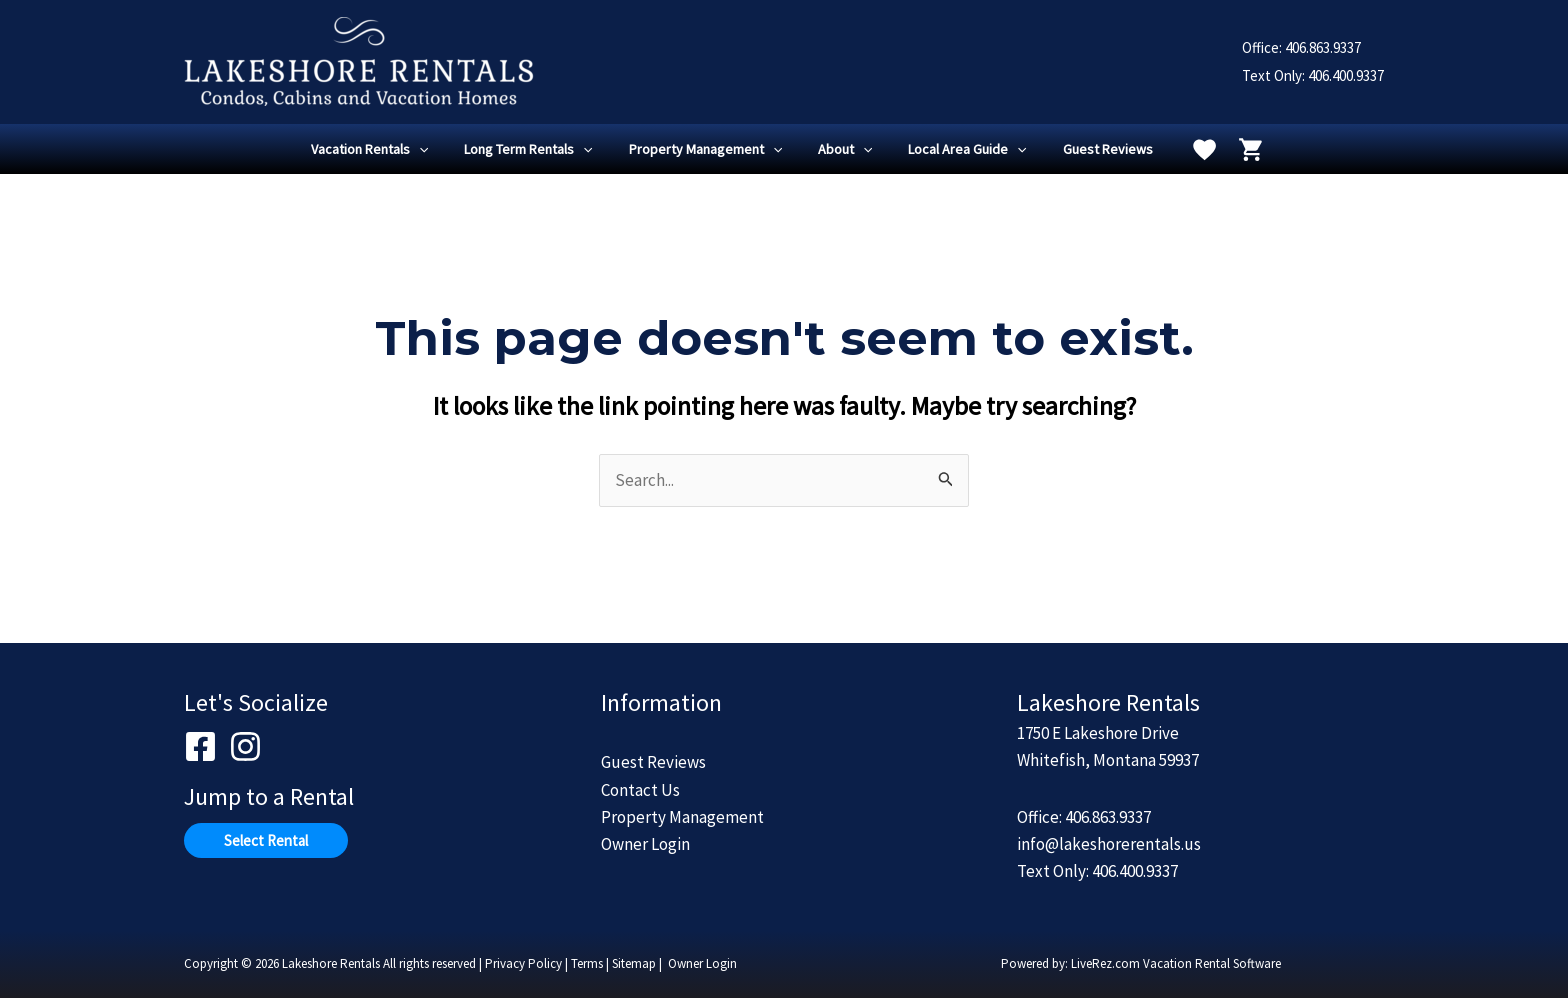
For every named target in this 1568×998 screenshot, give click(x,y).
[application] (439, 149)
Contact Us (640, 790)
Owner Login (645, 844)
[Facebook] (200, 746)
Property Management (682, 817)
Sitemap (634, 963)
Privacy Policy (523, 963)
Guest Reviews (653, 762)
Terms (587, 963)
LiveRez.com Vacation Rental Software (1176, 963)
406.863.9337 (1323, 47)
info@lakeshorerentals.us (1109, 844)
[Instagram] (245, 746)
